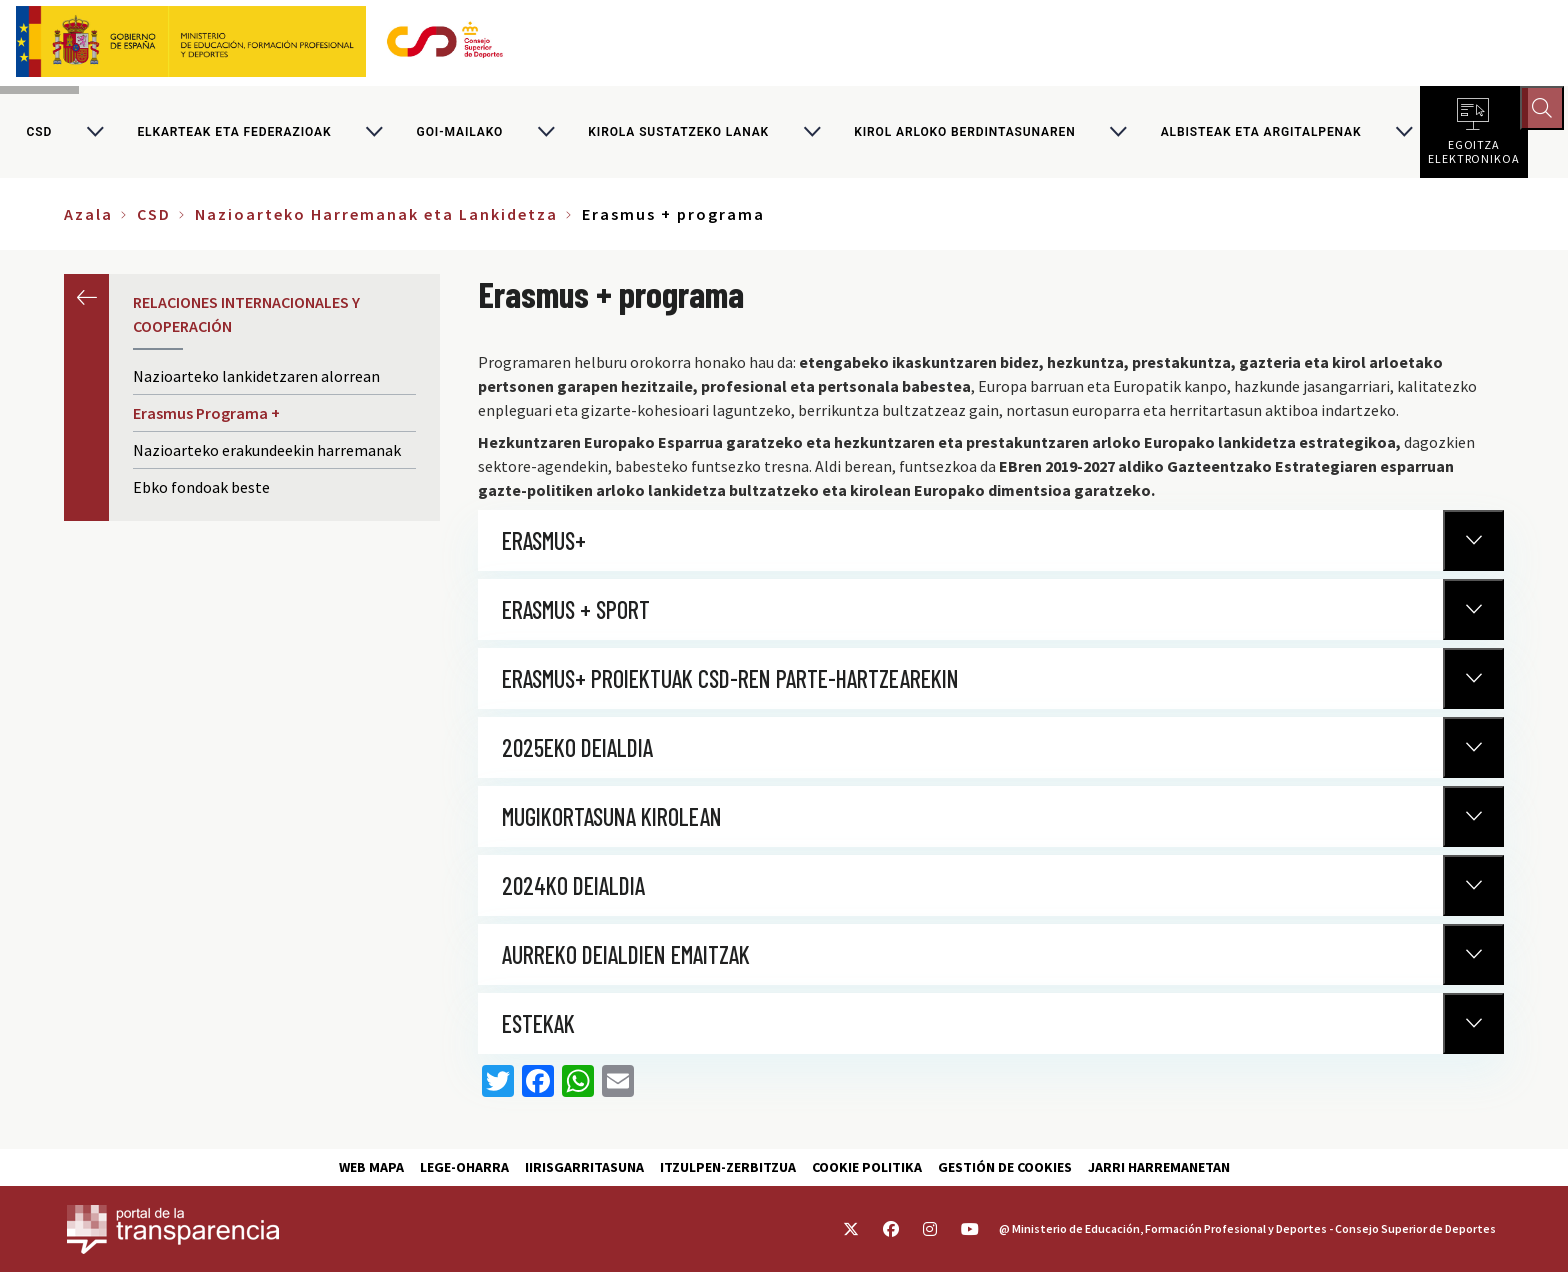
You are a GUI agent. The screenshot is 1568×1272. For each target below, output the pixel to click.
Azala (88, 218)
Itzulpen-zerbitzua (728, 1167)
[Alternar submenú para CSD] (95, 134)
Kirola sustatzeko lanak (678, 134)
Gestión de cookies (1005, 1167)
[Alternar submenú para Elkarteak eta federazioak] (374, 134)
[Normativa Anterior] (1473, 543)
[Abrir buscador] (1544, 110)
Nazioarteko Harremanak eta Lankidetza (376, 218)
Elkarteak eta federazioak (234, 134)
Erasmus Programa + (206, 417)
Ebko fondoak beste (220, 490)
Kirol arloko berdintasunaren (964, 134)
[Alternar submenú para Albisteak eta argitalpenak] (1404, 134)
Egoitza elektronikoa (1474, 150)
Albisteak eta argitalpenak (1261, 134)
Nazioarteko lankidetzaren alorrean (256, 380)
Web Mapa (371, 1167)
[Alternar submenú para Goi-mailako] (546, 134)
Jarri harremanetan (1159, 1167)
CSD (40, 134)
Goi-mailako (460, 134)
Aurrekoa (86, 300)
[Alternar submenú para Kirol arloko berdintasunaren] (1118, 134)
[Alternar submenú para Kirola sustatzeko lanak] (812, 134)
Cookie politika (867, 1167)
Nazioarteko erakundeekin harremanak (267, 454)
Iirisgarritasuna (584, 1167)
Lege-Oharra (464, 1167)
